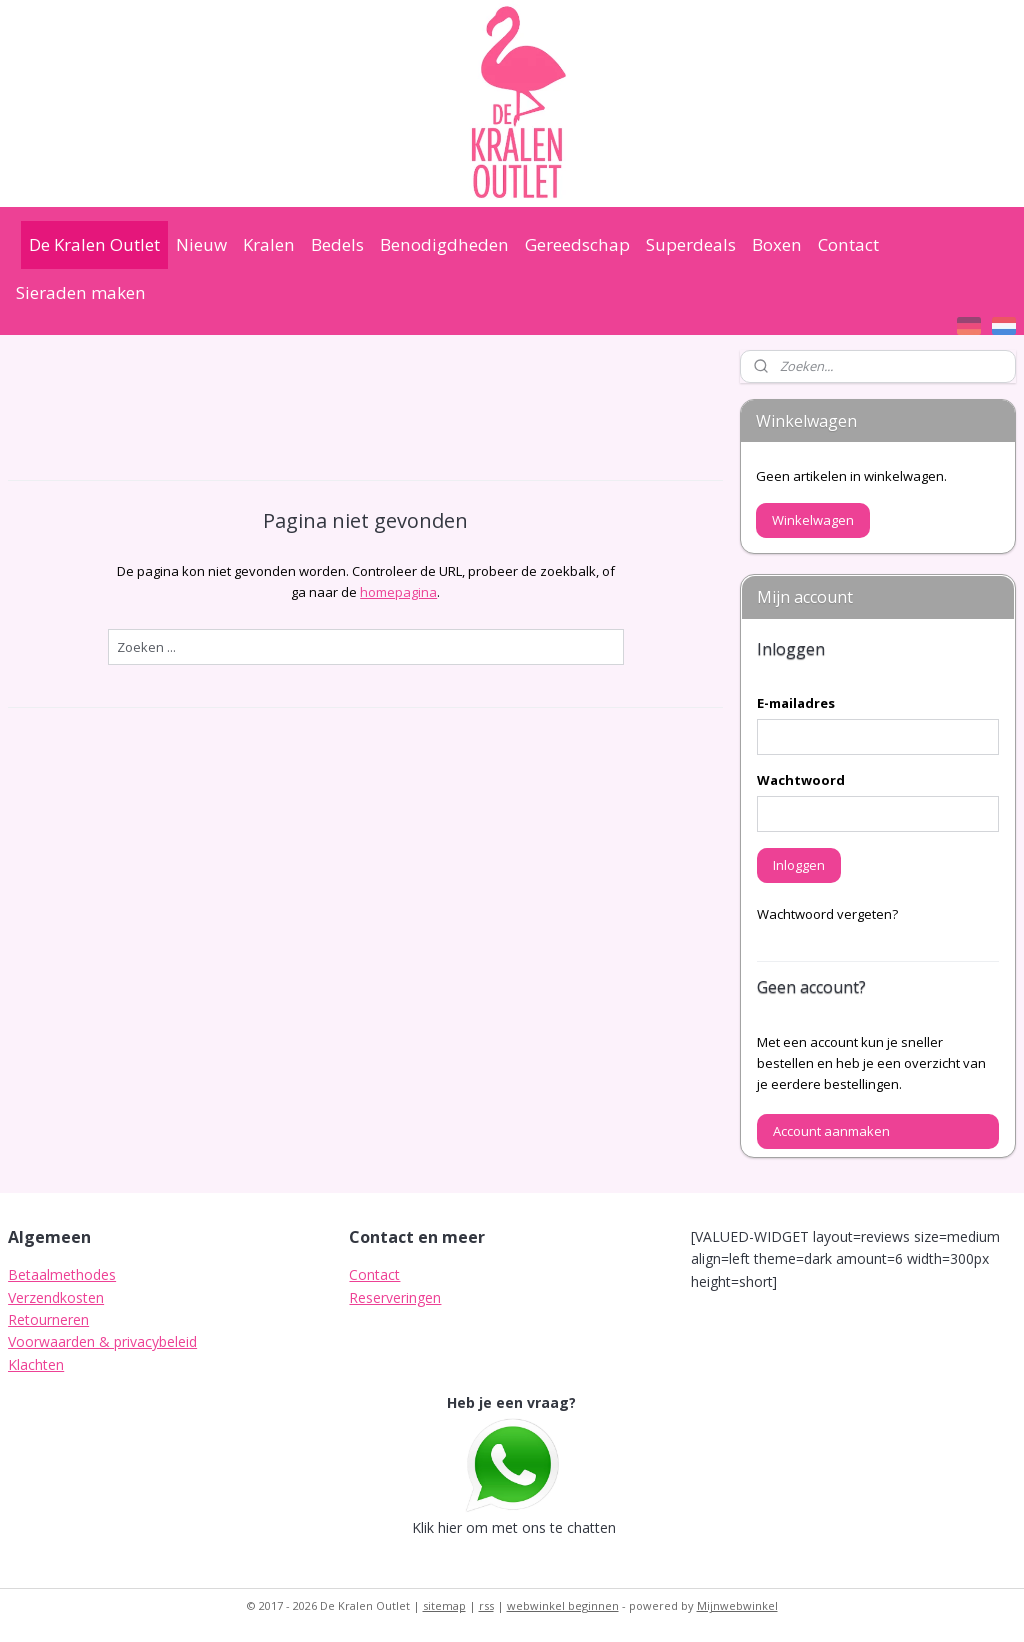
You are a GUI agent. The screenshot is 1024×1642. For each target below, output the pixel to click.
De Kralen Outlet (94, 244)
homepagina (398, 592)
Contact (848, 244)
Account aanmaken (831, 1131)
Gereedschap (577, 244)
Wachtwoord (801, 780)
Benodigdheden (444, 244)
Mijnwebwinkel (737, 1605)
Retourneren (48, 1319)
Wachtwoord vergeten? (827, 914)
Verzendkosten (56, 1297)
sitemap (444, 1605)
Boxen (777, 244)
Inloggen (799, 865)
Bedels (337, 244)
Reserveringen (395, 1297)
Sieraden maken (81, 292)
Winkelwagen (813, 520)
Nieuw (201, 244)
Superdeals (691, 244)
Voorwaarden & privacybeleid (102, 1341)
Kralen (269, 244)
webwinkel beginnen (563, 1605)
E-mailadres (796, 703)
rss (486, 1605)
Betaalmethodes (62, 1274)
